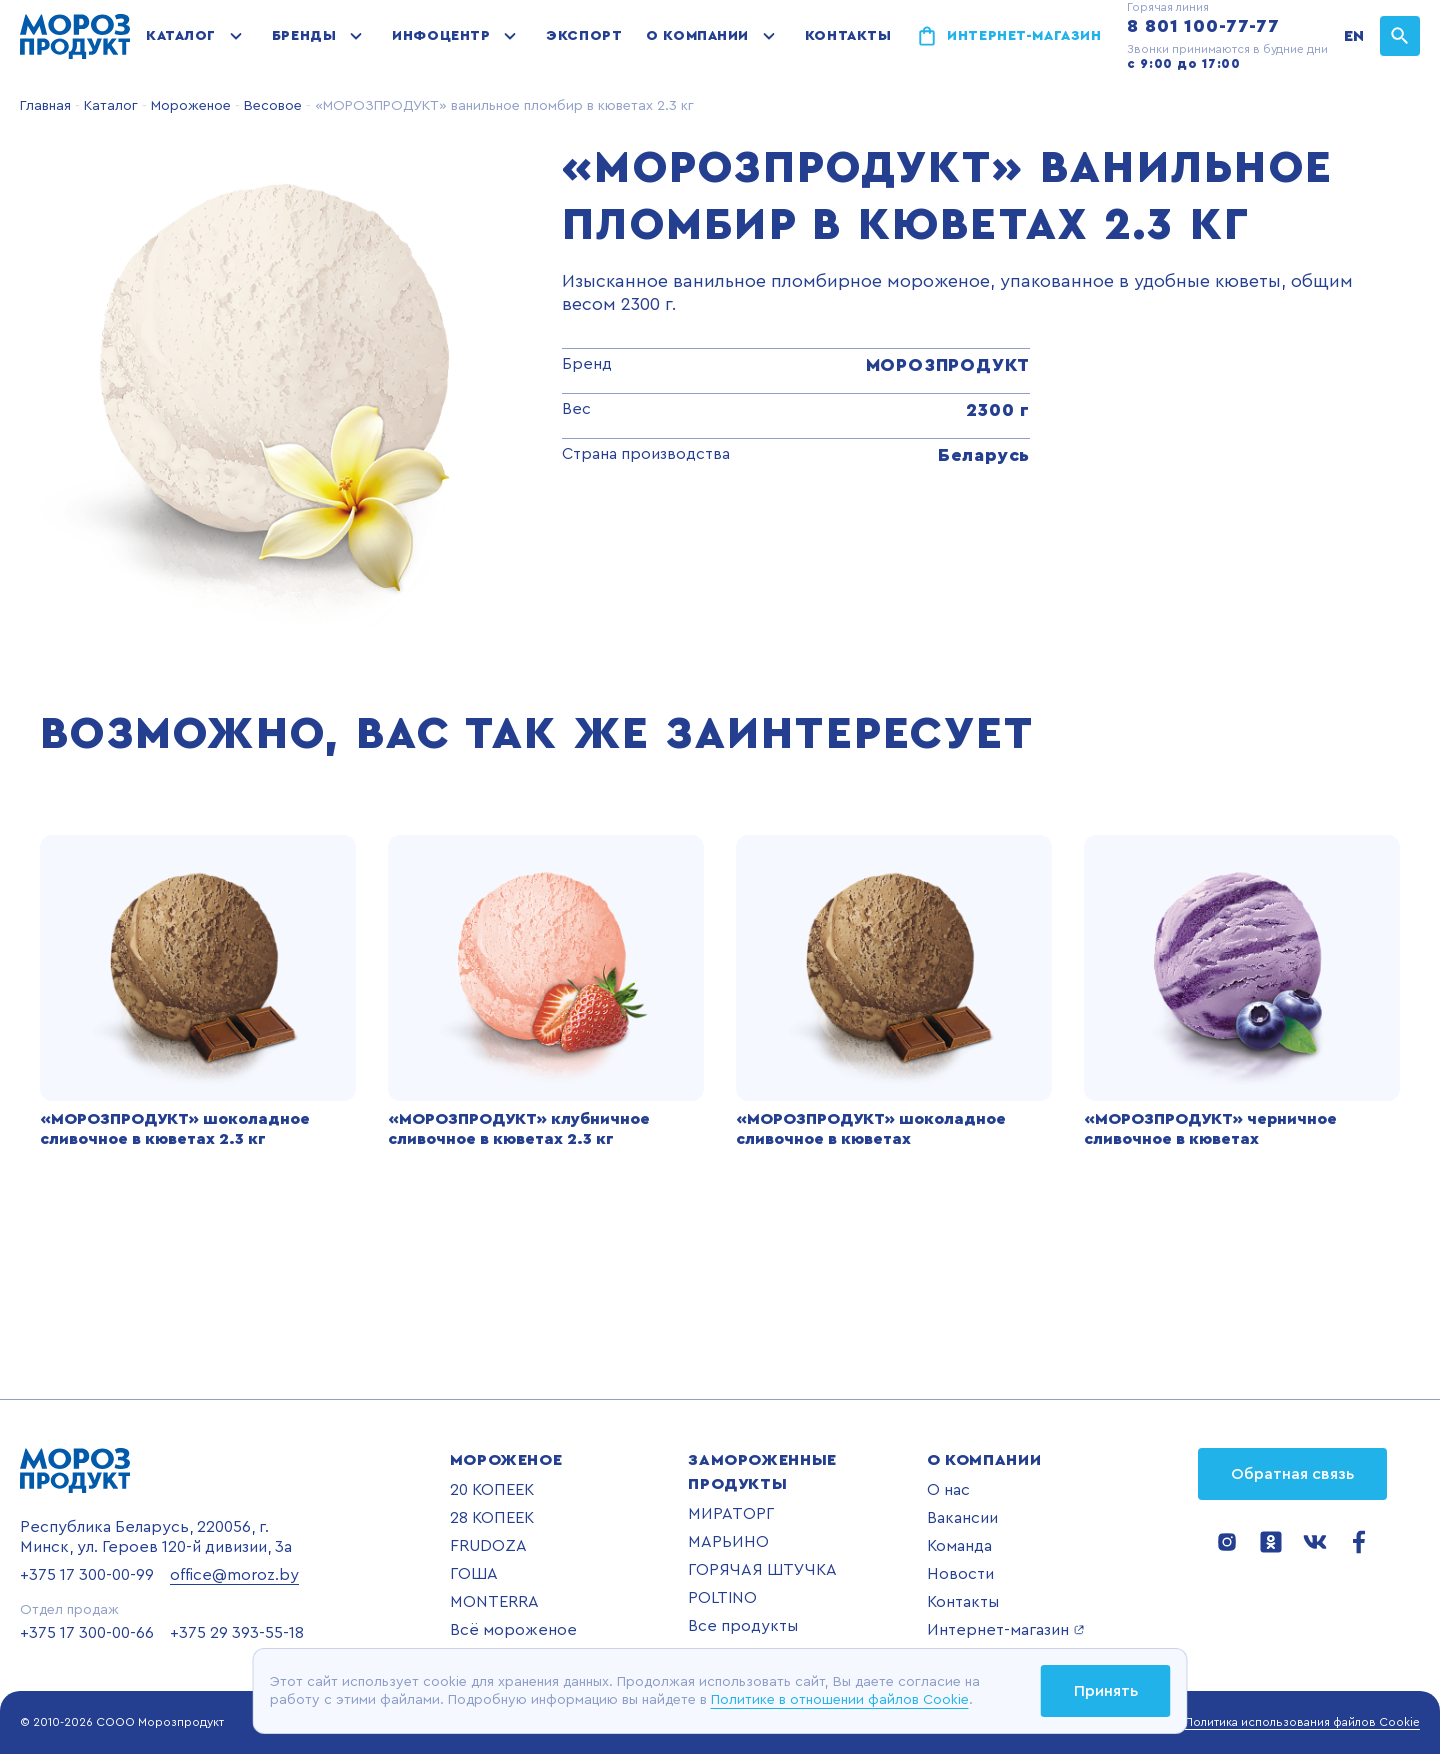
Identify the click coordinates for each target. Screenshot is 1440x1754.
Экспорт (584, 36)
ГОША (474, 1574)
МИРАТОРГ (731, 1514)
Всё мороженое (513, 1630)
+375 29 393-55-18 (237, 1633)
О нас (948, 1490)
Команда (959, 1546)
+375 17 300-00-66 (87, 1633)
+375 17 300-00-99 (87, 1575)
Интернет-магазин (1024, 36)
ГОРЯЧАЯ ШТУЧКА (762, 1570)
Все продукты (743, 1626)
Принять (1106, 1691)
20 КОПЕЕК (492, 1490)
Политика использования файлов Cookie (1302, 1722)
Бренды (304, 36)
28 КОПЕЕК (492, 1518)
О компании (697, 36)
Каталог (181, 36)
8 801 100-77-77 (1203, 26)
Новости (960, 1574)
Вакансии (962, 1518)
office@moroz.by (234, 1575)
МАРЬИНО (728, 1542)
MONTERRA (494, 1602)
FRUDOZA (488, 1546)
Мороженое (189, 106)
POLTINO (722, 1598)
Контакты (848, 36)
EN (1354, 36)
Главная (45, 106)
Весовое (271, 106)
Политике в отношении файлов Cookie (840, 1700)
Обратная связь (1292, 1474)
